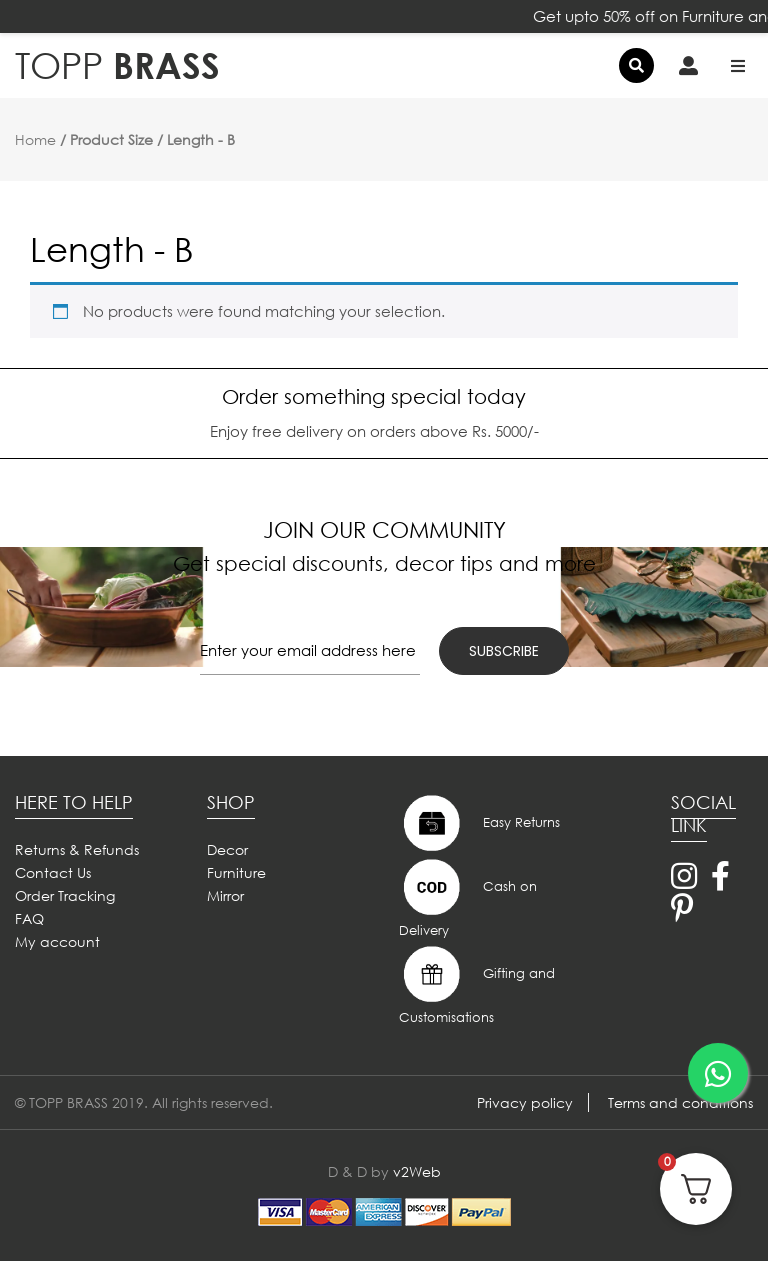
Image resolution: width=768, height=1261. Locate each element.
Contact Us (53, 872)
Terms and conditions (680, 1102)
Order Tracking (65, 895)
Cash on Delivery (468, 897)
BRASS (117, 65)
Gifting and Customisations (477, 984)
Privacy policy (525, 1102)
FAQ (29, 918)
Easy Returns (479, 823)
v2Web (417, 1171)
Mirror (225, 895)
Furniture (236, 872)
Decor (227, 849)
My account (57, 941)
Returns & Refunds (77, 849)
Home (35, 139)
